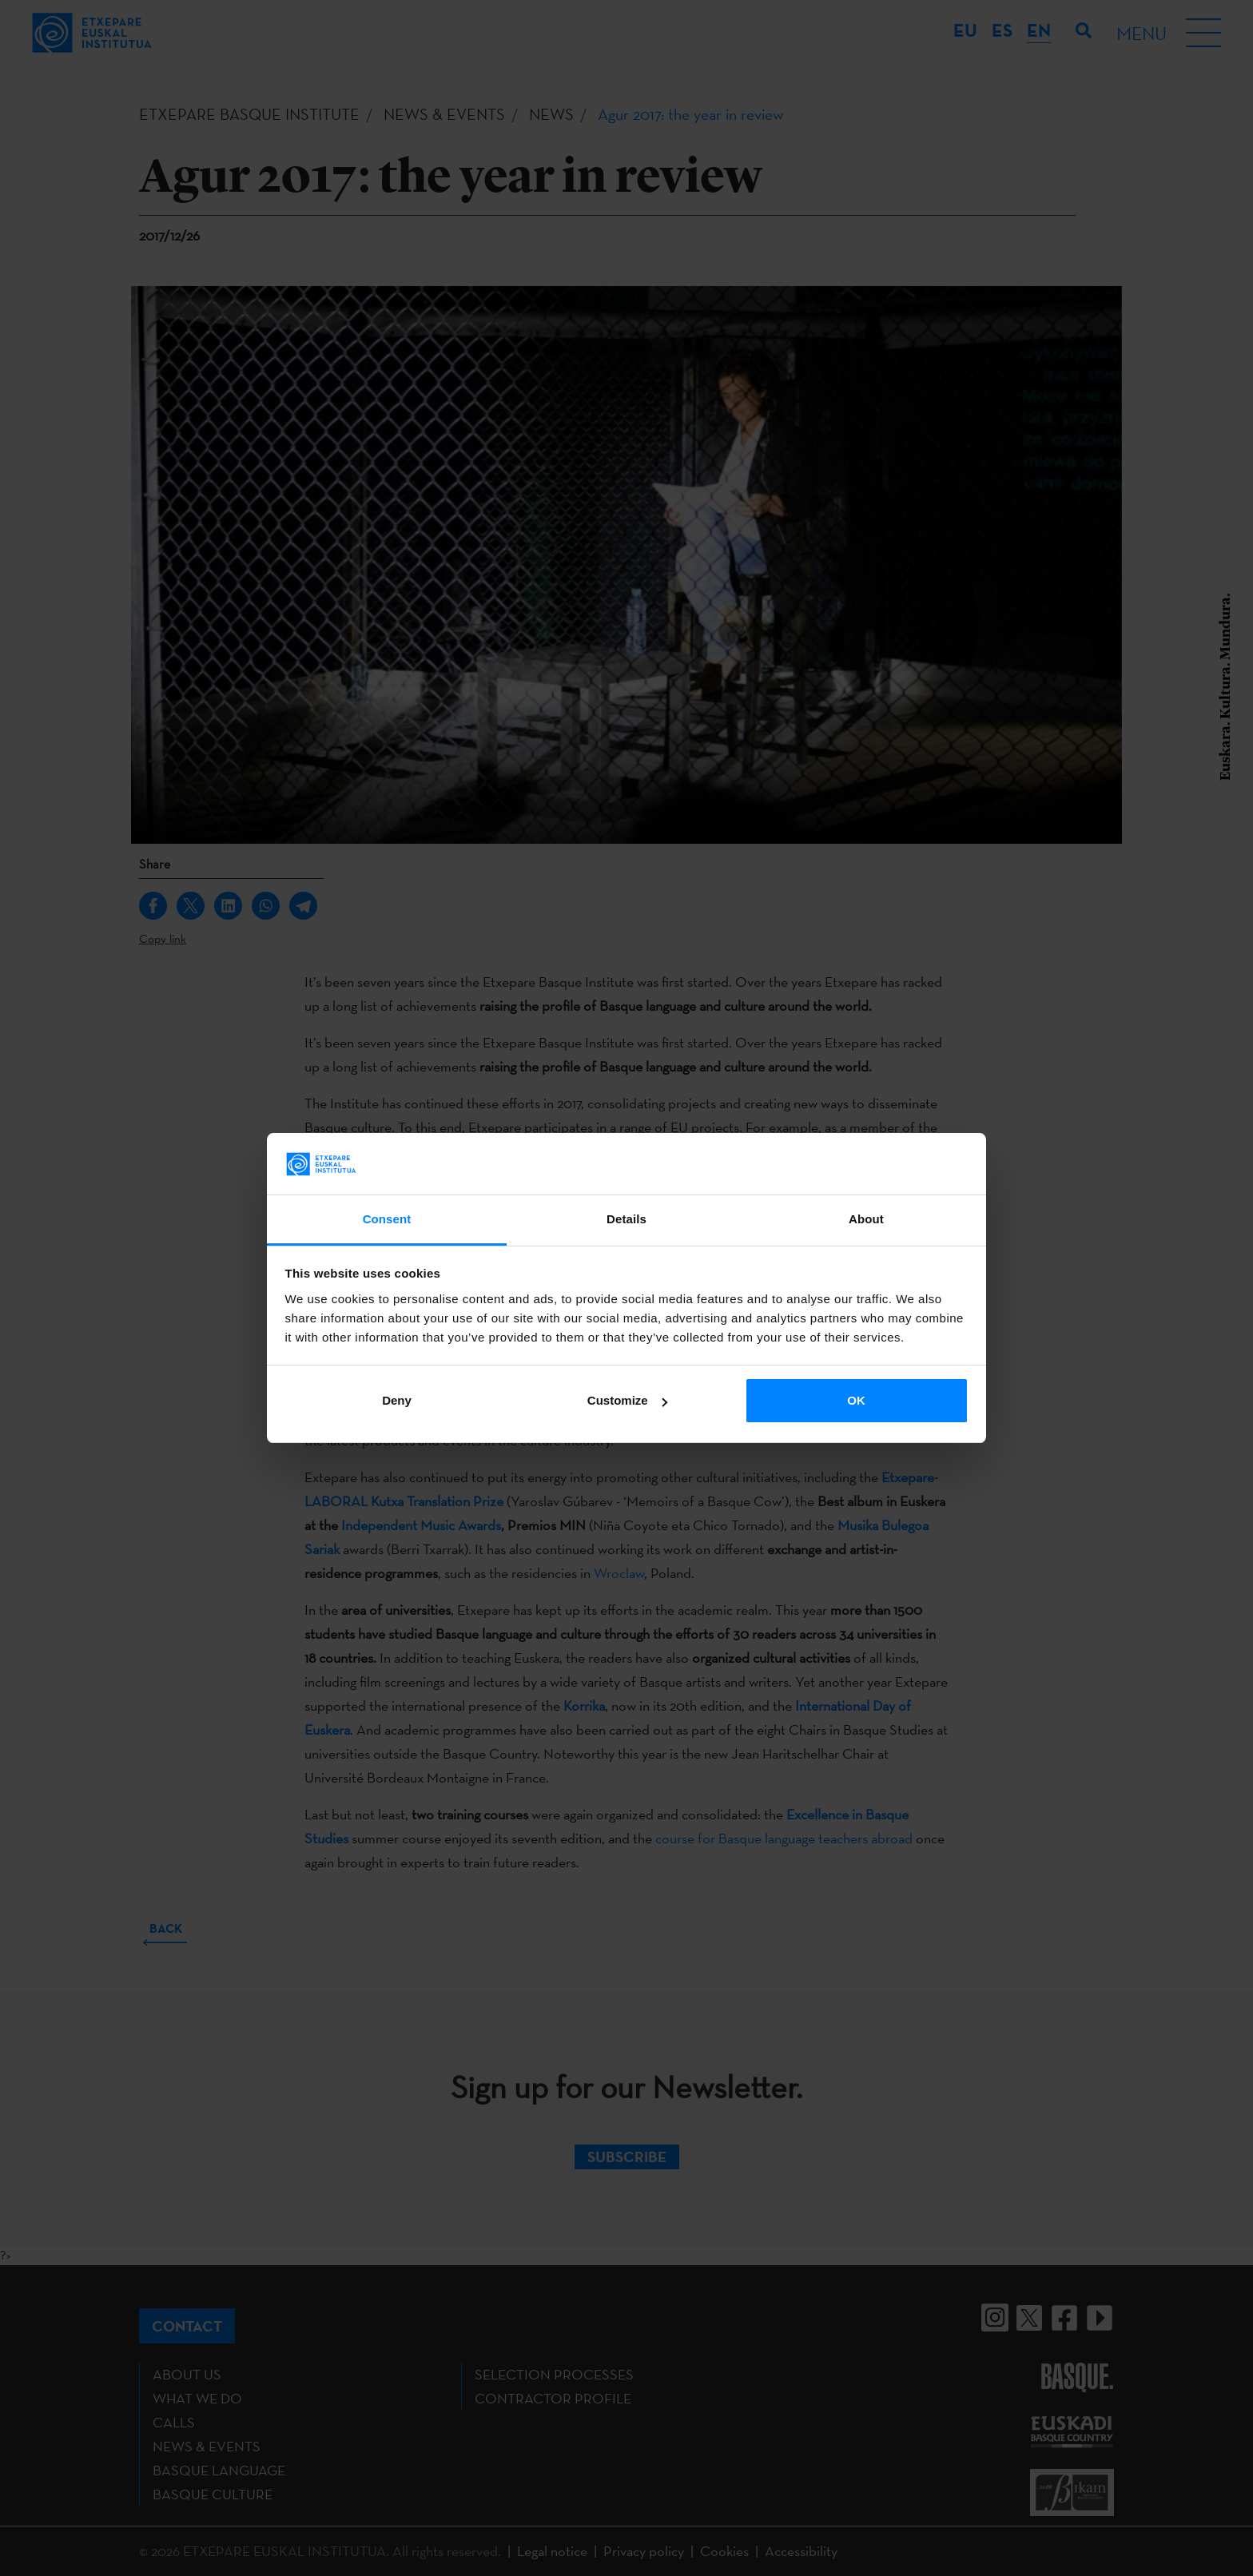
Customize (627, 1400)
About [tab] (866, 1219)
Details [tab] (626, 1219)
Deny (397, 1400)
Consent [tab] (387, 1219)
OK (856, 1400)
